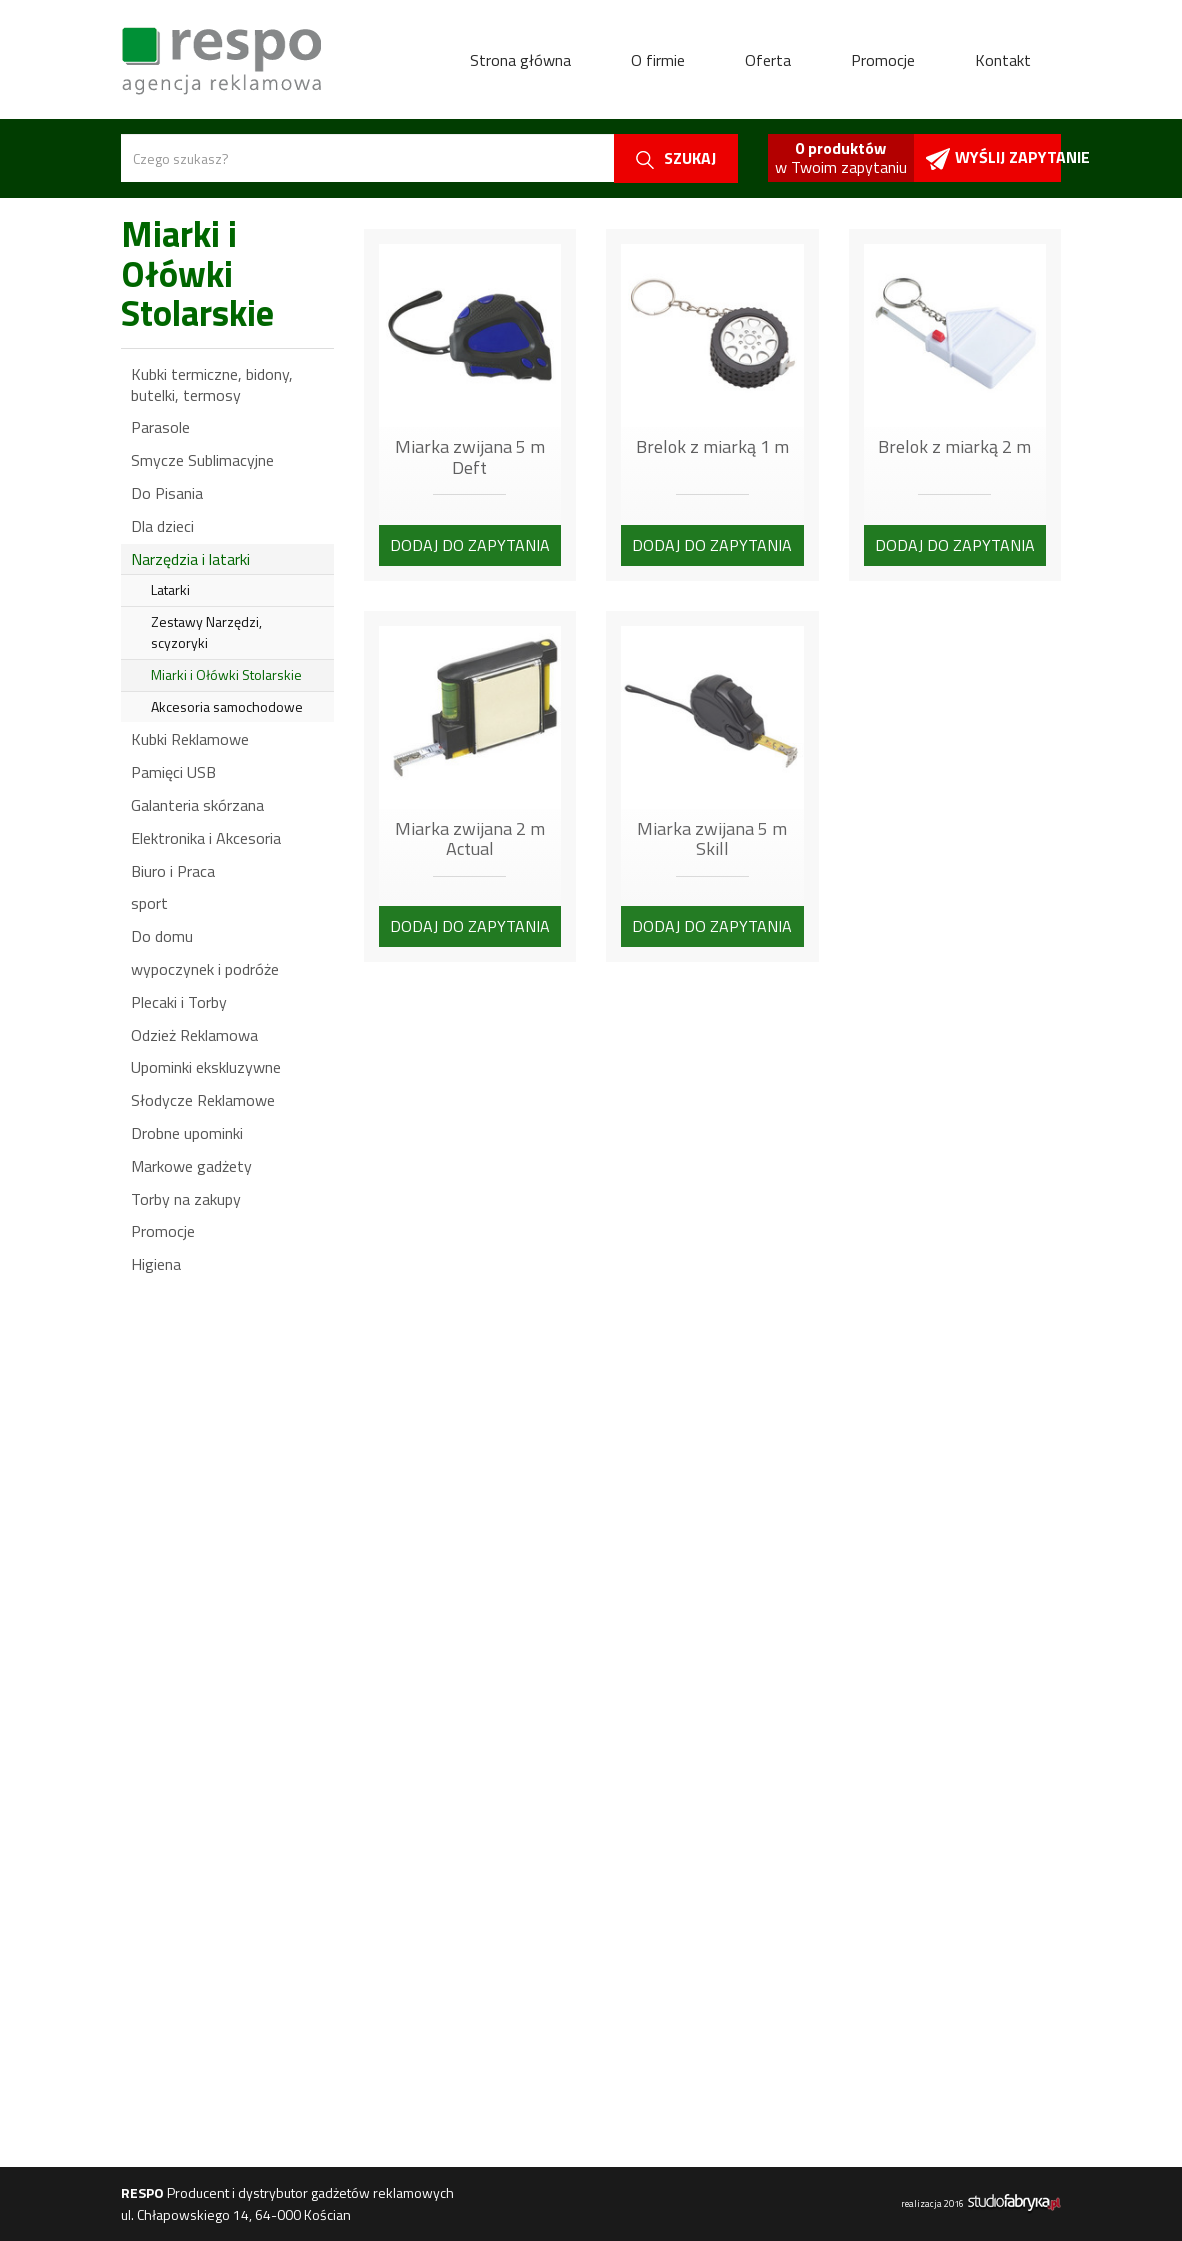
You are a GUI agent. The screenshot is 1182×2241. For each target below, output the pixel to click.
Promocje (883, 60)
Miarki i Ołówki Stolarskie (226, 674)
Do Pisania (167, 493)
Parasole (160, 427)
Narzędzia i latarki (190, 559)
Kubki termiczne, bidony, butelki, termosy (212, 384)
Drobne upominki (187, 1133)
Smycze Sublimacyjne (202, 460)
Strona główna (520, 60)
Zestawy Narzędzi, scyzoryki (206, 632)
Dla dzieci (162, 526)
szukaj (676, 158)
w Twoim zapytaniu (841, 157)
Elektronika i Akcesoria (206, 838)
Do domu (162, 936)
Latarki (170, 589)
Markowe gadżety (191, 1166)
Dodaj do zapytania (470, 545)
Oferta (768, 60)
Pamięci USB (173, 772)
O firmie (658, 60)
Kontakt (1003, 60)
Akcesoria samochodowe (227, 706)
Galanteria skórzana (197, 805)
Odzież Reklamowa (194, 1035)
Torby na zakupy (186, 1199)
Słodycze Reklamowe (203, 1100)
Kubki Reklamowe (190, 739)
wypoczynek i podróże (205, 969)
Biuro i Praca (173, 871)
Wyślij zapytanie (993, 157)
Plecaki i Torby (179, 1002)
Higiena (156, 1264)
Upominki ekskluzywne (206, 1067)
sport (149, 903)
